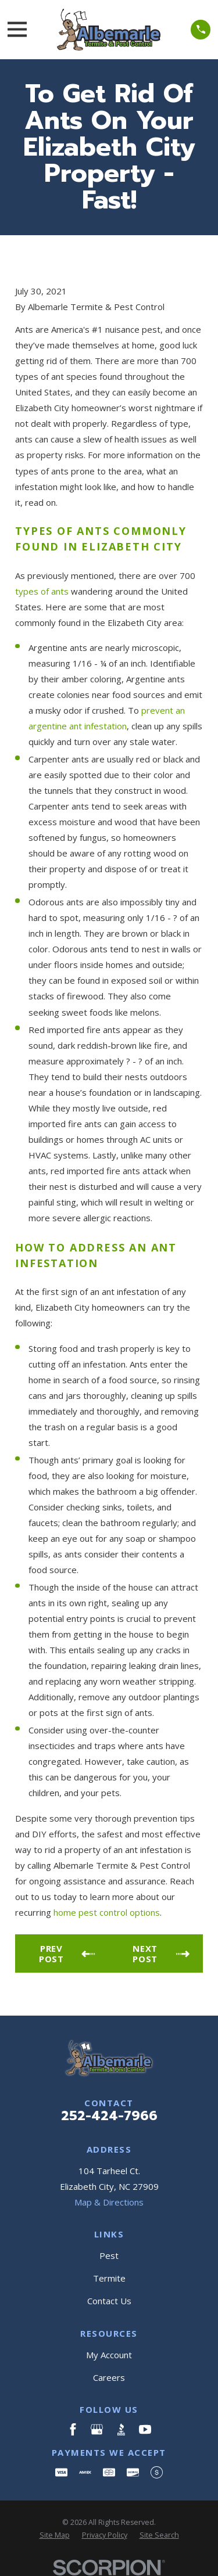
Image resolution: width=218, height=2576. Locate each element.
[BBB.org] (121, 2429)
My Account (109, 2355)
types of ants (42, 591)
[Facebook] (73, 2429)
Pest (109, 2255)
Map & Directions (109, 2202)
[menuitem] (55, 2535)
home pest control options (106, 1912)
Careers (109, 2377)
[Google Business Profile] (97, 2429)
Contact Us (109, 2301)
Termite (109, 2278)
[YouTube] (145, 2429)
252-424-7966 (109, 2115)
